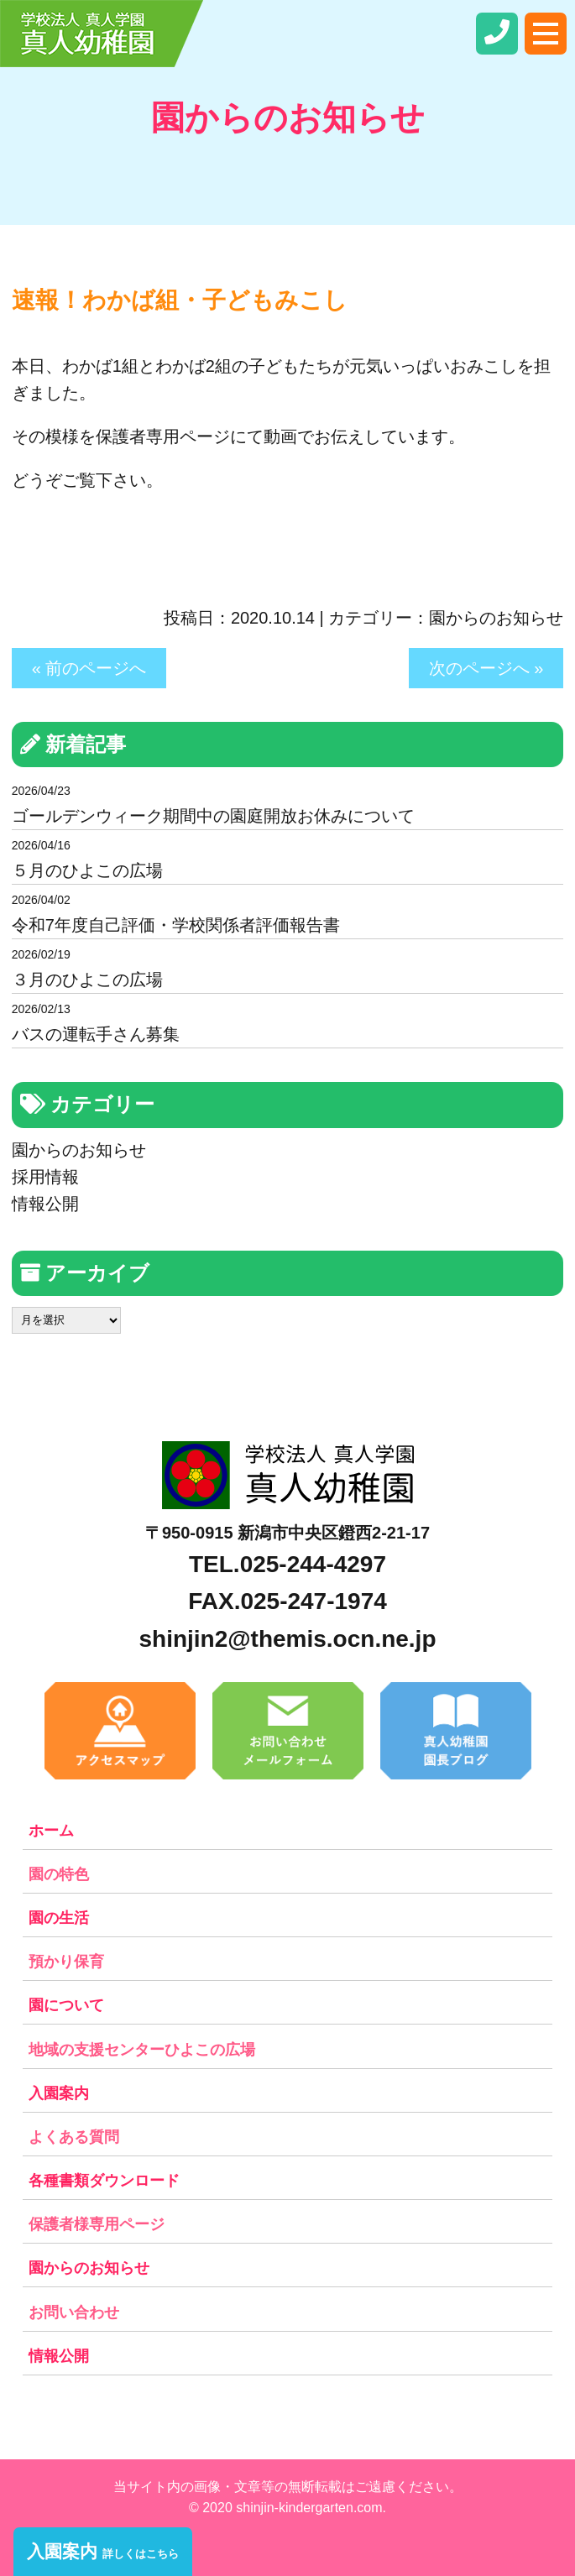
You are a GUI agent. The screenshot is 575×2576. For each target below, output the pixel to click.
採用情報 (45, 1177)
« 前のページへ (89, 668)
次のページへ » (486, 668)
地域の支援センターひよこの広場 (142, 2049)
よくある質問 (74, 2137)
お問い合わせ (74, 2312)
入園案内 (59, 2093)
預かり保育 (66, 1961)
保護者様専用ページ (97, 2224)
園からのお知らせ (496, 618)
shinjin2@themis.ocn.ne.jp (287, 1639)
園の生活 (59, 1918)
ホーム (51, 1830)
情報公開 (45, 1203)
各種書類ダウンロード (104, 2180)
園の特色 (59, 1874)
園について (66, 2005)
